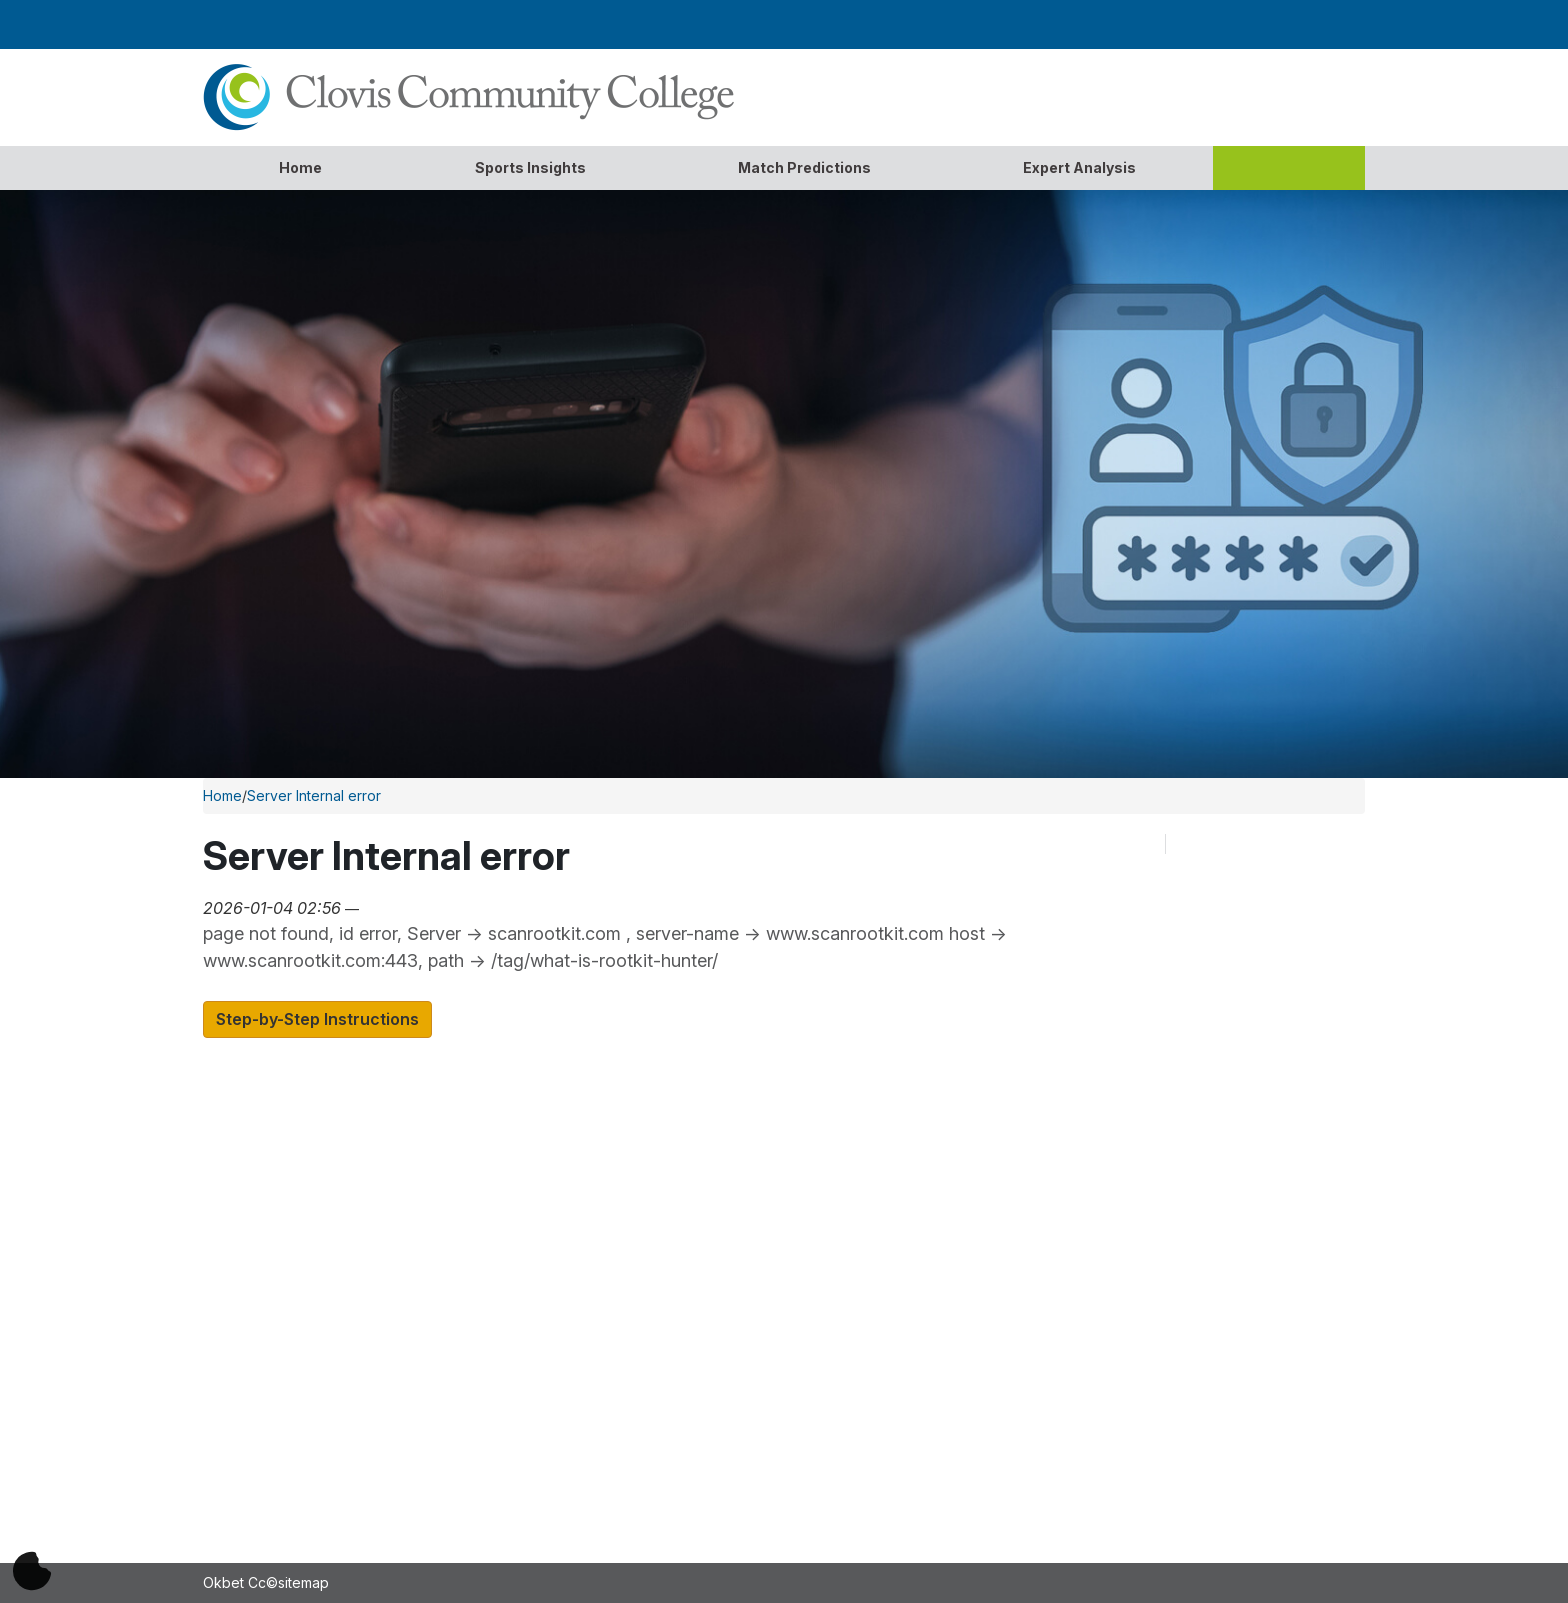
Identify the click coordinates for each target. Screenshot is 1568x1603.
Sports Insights (530, 167)
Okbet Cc (234, 1582)
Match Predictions (804, 167)
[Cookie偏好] (32, 1571)
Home (300, 167)
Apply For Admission (564, 1202)
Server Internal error (314, 795)
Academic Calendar (561, 1173)
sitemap (303, 1582)
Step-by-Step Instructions (317, 1019)
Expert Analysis (1079, 167)
